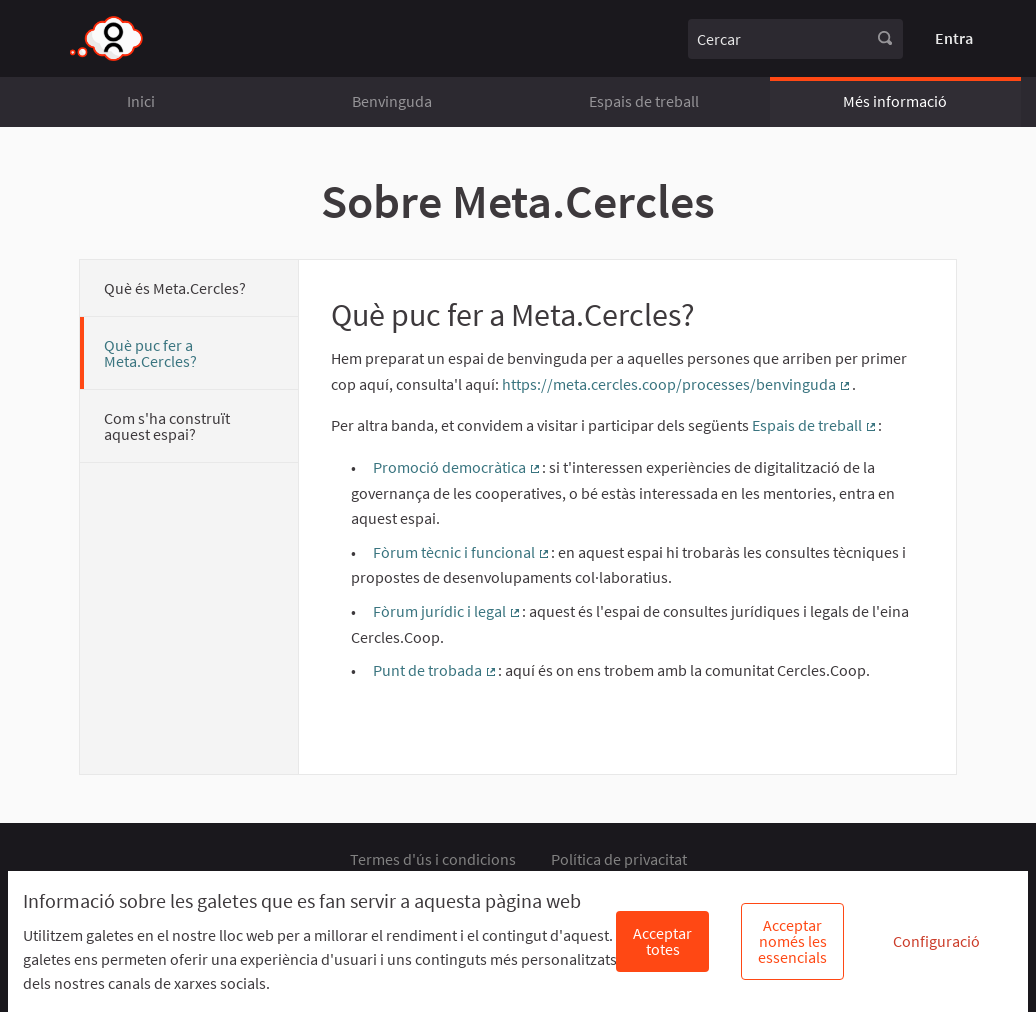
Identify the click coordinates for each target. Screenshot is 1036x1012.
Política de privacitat (619, 859)
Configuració (936, 941)
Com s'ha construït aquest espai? (167, 426)
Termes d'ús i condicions (433, 859)
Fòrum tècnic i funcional (462, 552)
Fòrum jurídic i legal (447, 611)
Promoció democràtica (457, 467)
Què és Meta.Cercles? (175, 288)
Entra (954, 38)
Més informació (895, 101)
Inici (141, 101)
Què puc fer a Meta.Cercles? (150, 353)
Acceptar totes (662, 941)
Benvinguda (392, 101)
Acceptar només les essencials (792, 941)
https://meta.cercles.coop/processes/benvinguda (677, 384)
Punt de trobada (435, 670)
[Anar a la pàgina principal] (107, 38)
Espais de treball (644, 101)
